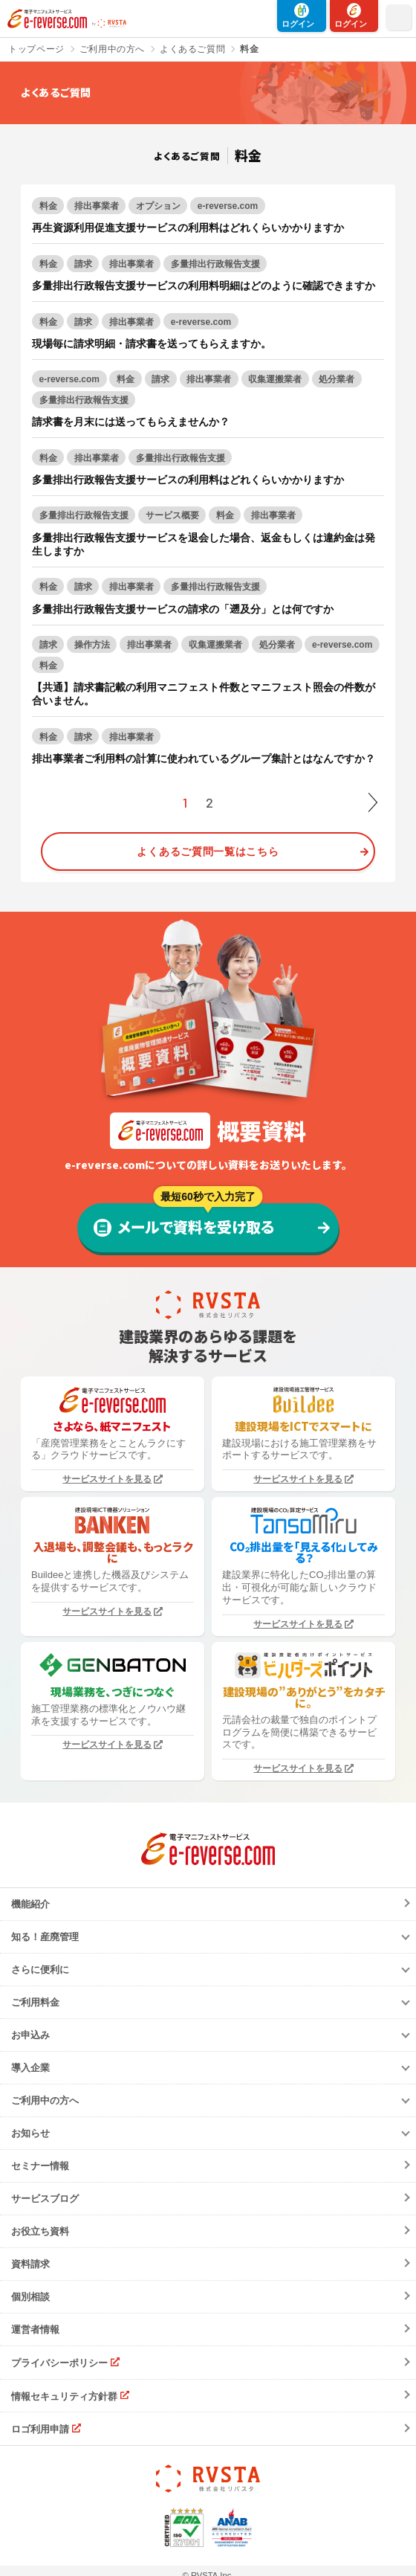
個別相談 (30, 2296)
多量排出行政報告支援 (215, 264)
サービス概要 (172, 515)
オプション (158, 206)
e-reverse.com (228, 206)
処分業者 (336, 379)
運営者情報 (35, 2329)
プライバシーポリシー (59, 2363)
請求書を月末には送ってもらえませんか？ (131, 422)
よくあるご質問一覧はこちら (208, 851)
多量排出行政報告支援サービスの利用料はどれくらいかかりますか (188, 480)
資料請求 (30, 2264)
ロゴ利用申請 (40, 2429)
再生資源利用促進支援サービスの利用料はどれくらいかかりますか (188, 228)
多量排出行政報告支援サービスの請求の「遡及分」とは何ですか (183, 609)
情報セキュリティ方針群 (64, 2395)
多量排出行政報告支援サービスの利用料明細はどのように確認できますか (203, 286)
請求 (83, 264)
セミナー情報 (40, 2165)
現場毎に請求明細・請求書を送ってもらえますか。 (151, 344)
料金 (48, 206)
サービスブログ (45, 2198)
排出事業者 (96, 206)
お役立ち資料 (40, 2231)
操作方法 (92, 645)
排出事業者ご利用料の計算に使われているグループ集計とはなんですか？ (203, 758)
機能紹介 (30, 1904)
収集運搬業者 (275, 379)
